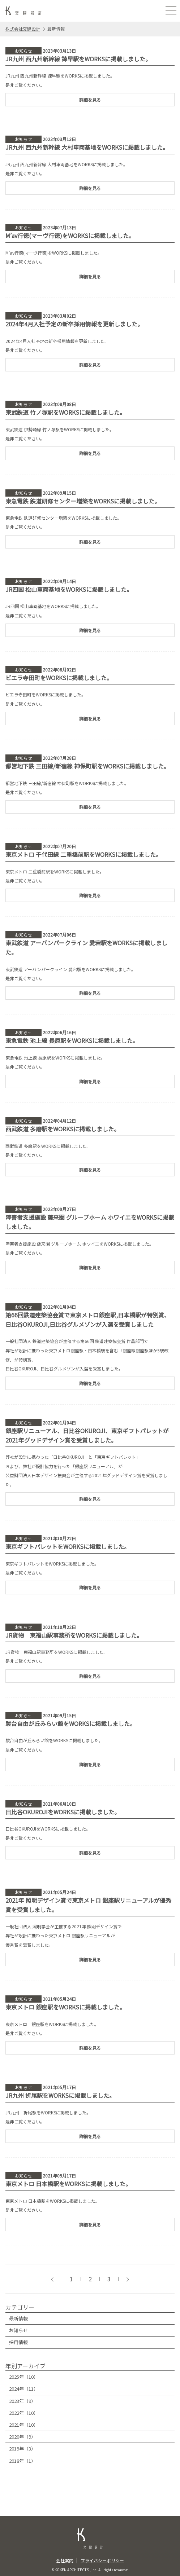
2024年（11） (23, 2388)
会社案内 (64, 2560)
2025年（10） (23, 2376)
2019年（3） (22, 2448)
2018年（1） (22, 2460)
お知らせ (18, 2330)
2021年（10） (23, 2424)
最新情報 (18, 2318)
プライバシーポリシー (102, 2560)
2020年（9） (22, 2436)
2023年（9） (22, 2400)
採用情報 (18, 2342)
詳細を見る (90, 100)
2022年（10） (23, 2412)
